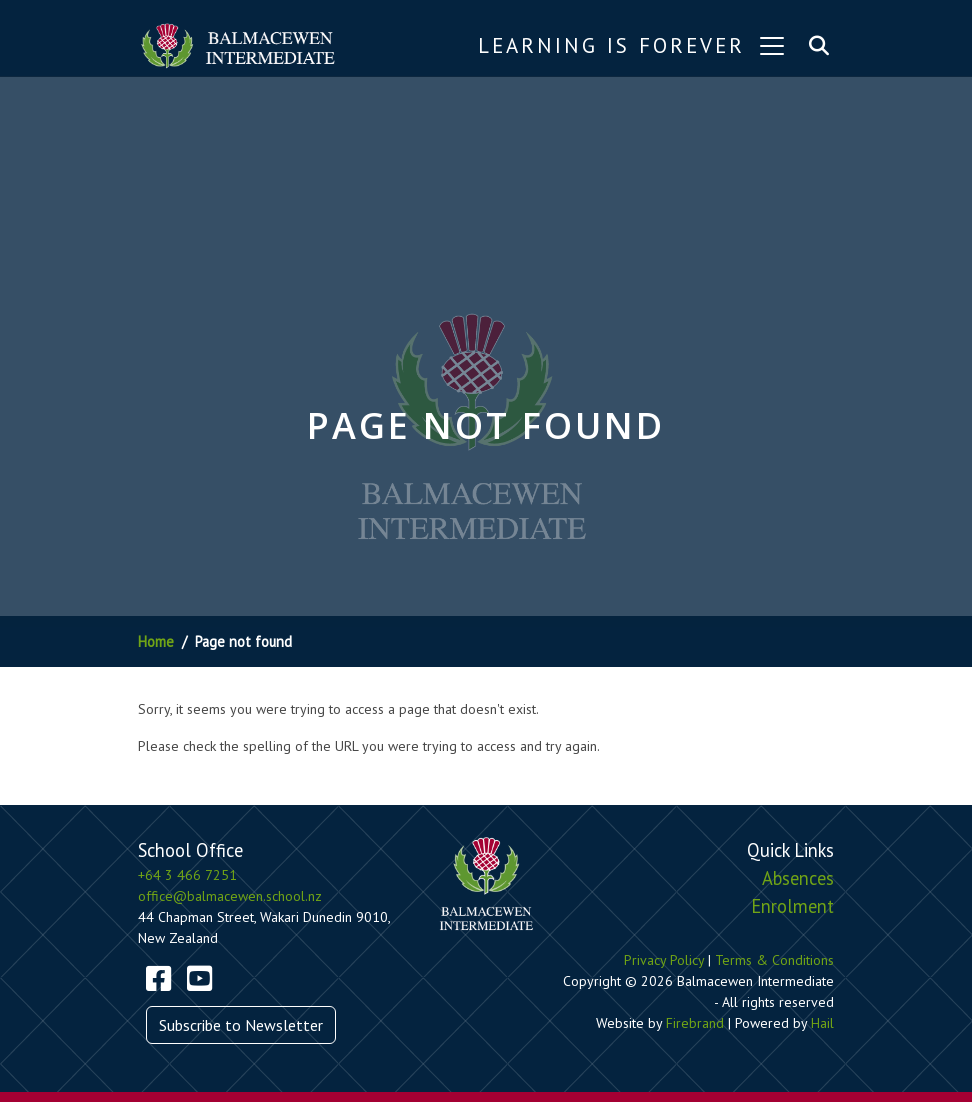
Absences (798, 878)
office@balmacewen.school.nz (230, 896)
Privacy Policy (664, 960)
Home (156, 641)
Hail (822, 1023)
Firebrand (695, 1023)
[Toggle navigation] (772, 46)
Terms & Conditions (774, 960)
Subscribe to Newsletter (241, 1025)
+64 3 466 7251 (187, 875)
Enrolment (792, 906)
